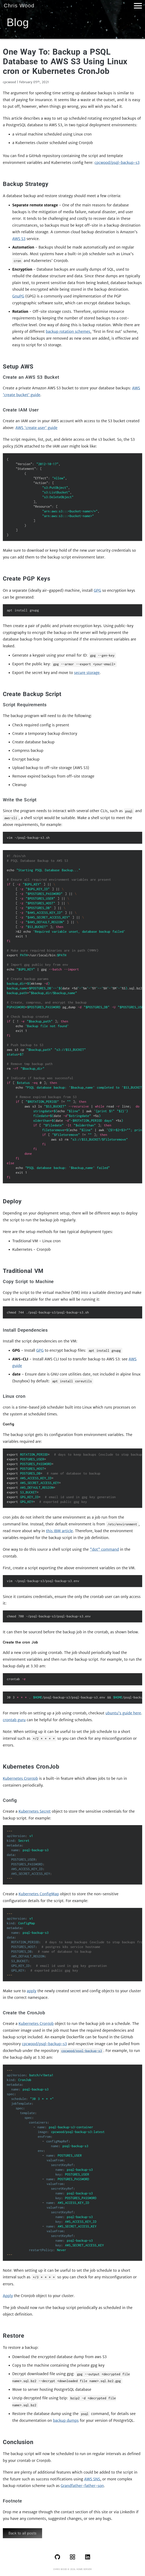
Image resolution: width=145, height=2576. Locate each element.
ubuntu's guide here (123, 1713)
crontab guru (14, 1720)
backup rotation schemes (68, 331)
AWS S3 (18, 238)
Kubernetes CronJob (20, 1778)
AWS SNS (92, 2479)
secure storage (86, 672)
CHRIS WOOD (60, 2569)
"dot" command (104, 1549)
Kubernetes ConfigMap (39, 1894)
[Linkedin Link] (87, 2557)
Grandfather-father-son (82, 2485)
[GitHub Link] (57, 2557)
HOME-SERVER (84, 2569)
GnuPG (18, 296)
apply (31, 1991)
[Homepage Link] (72, 2557)
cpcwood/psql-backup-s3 (117, 162)
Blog (18, 22)
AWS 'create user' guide (36, 427)
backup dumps (66, 2420)
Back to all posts (22, 2533)
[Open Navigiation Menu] (138, 6)
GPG (97, 590)
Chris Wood (19, 6)
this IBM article (59, 1531)
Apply (8, 2295)
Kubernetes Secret (35, 1811)
